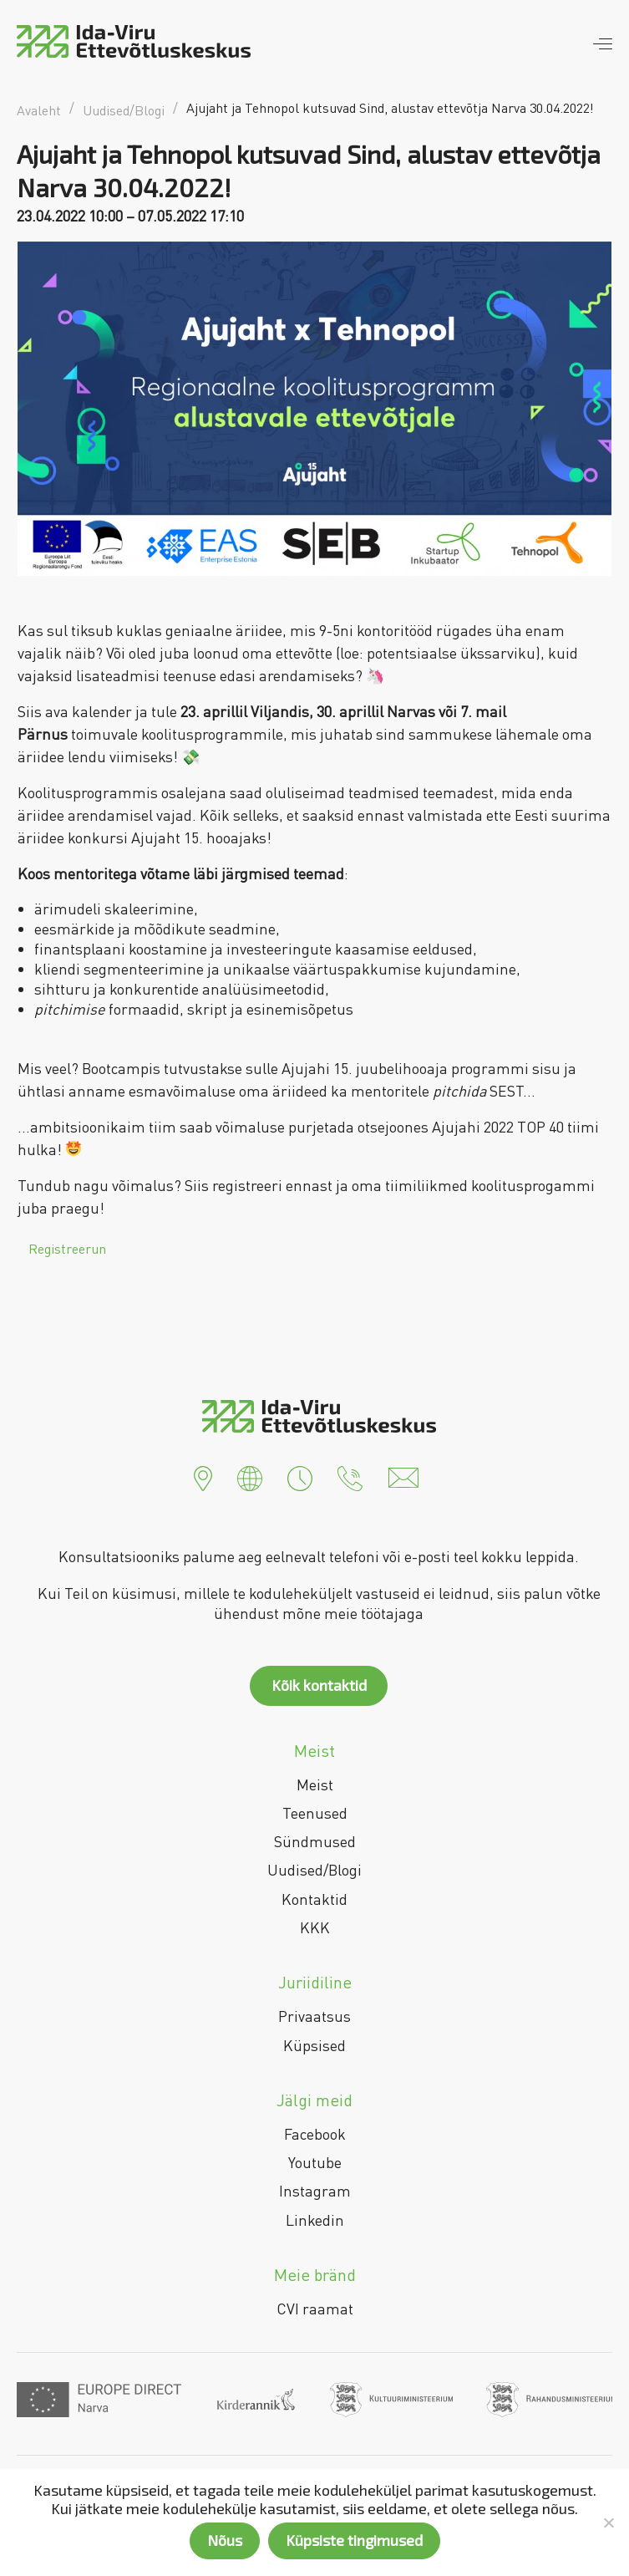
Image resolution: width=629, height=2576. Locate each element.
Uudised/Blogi (314, 1870)
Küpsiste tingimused (354, 2540)
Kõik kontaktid (319, 1685)
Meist (315, 1784)
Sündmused (315, 1841)
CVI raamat (314, 2308)
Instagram (315, 2190)
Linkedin (315, 2220)
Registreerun (67, 1248)
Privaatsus (314, 2016)
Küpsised (314, 2045)
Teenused (314, 1813)
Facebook (315, 2134)
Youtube (315, 2162)
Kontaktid (314, 1899)
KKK (315, 1927)
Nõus (224, 2540)
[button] (203, 1476)
